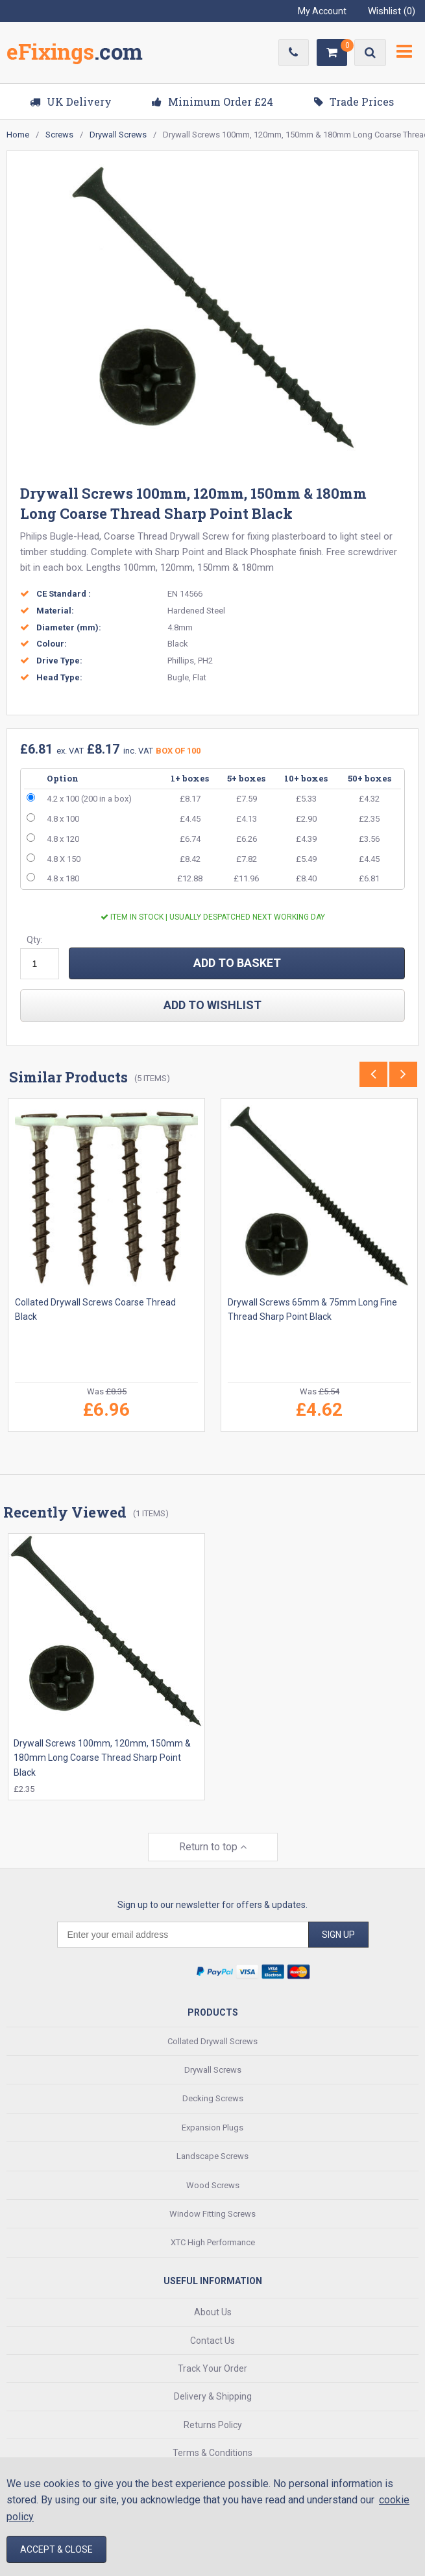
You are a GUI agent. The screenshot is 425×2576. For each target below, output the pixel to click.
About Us (213, 2312)
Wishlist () (391, 11)
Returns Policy (213, 2424)
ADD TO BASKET (237, 963)
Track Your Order (212, 2368)
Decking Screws (212, 2098)
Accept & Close (56, 2549)
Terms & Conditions (212, 2453)
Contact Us (212, 2340)
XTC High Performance (213, 2242)
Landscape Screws (212, 2156)
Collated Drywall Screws (212, 2040)
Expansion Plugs (212, 2127)
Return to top (213, 1847)
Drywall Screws (212, 2069)
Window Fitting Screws (212, 2213)
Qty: (35, 939)
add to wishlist (212, 1005)
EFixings (74, 54)
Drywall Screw (199, 536)
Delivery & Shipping (213, 2396)
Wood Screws (212, 2184)
